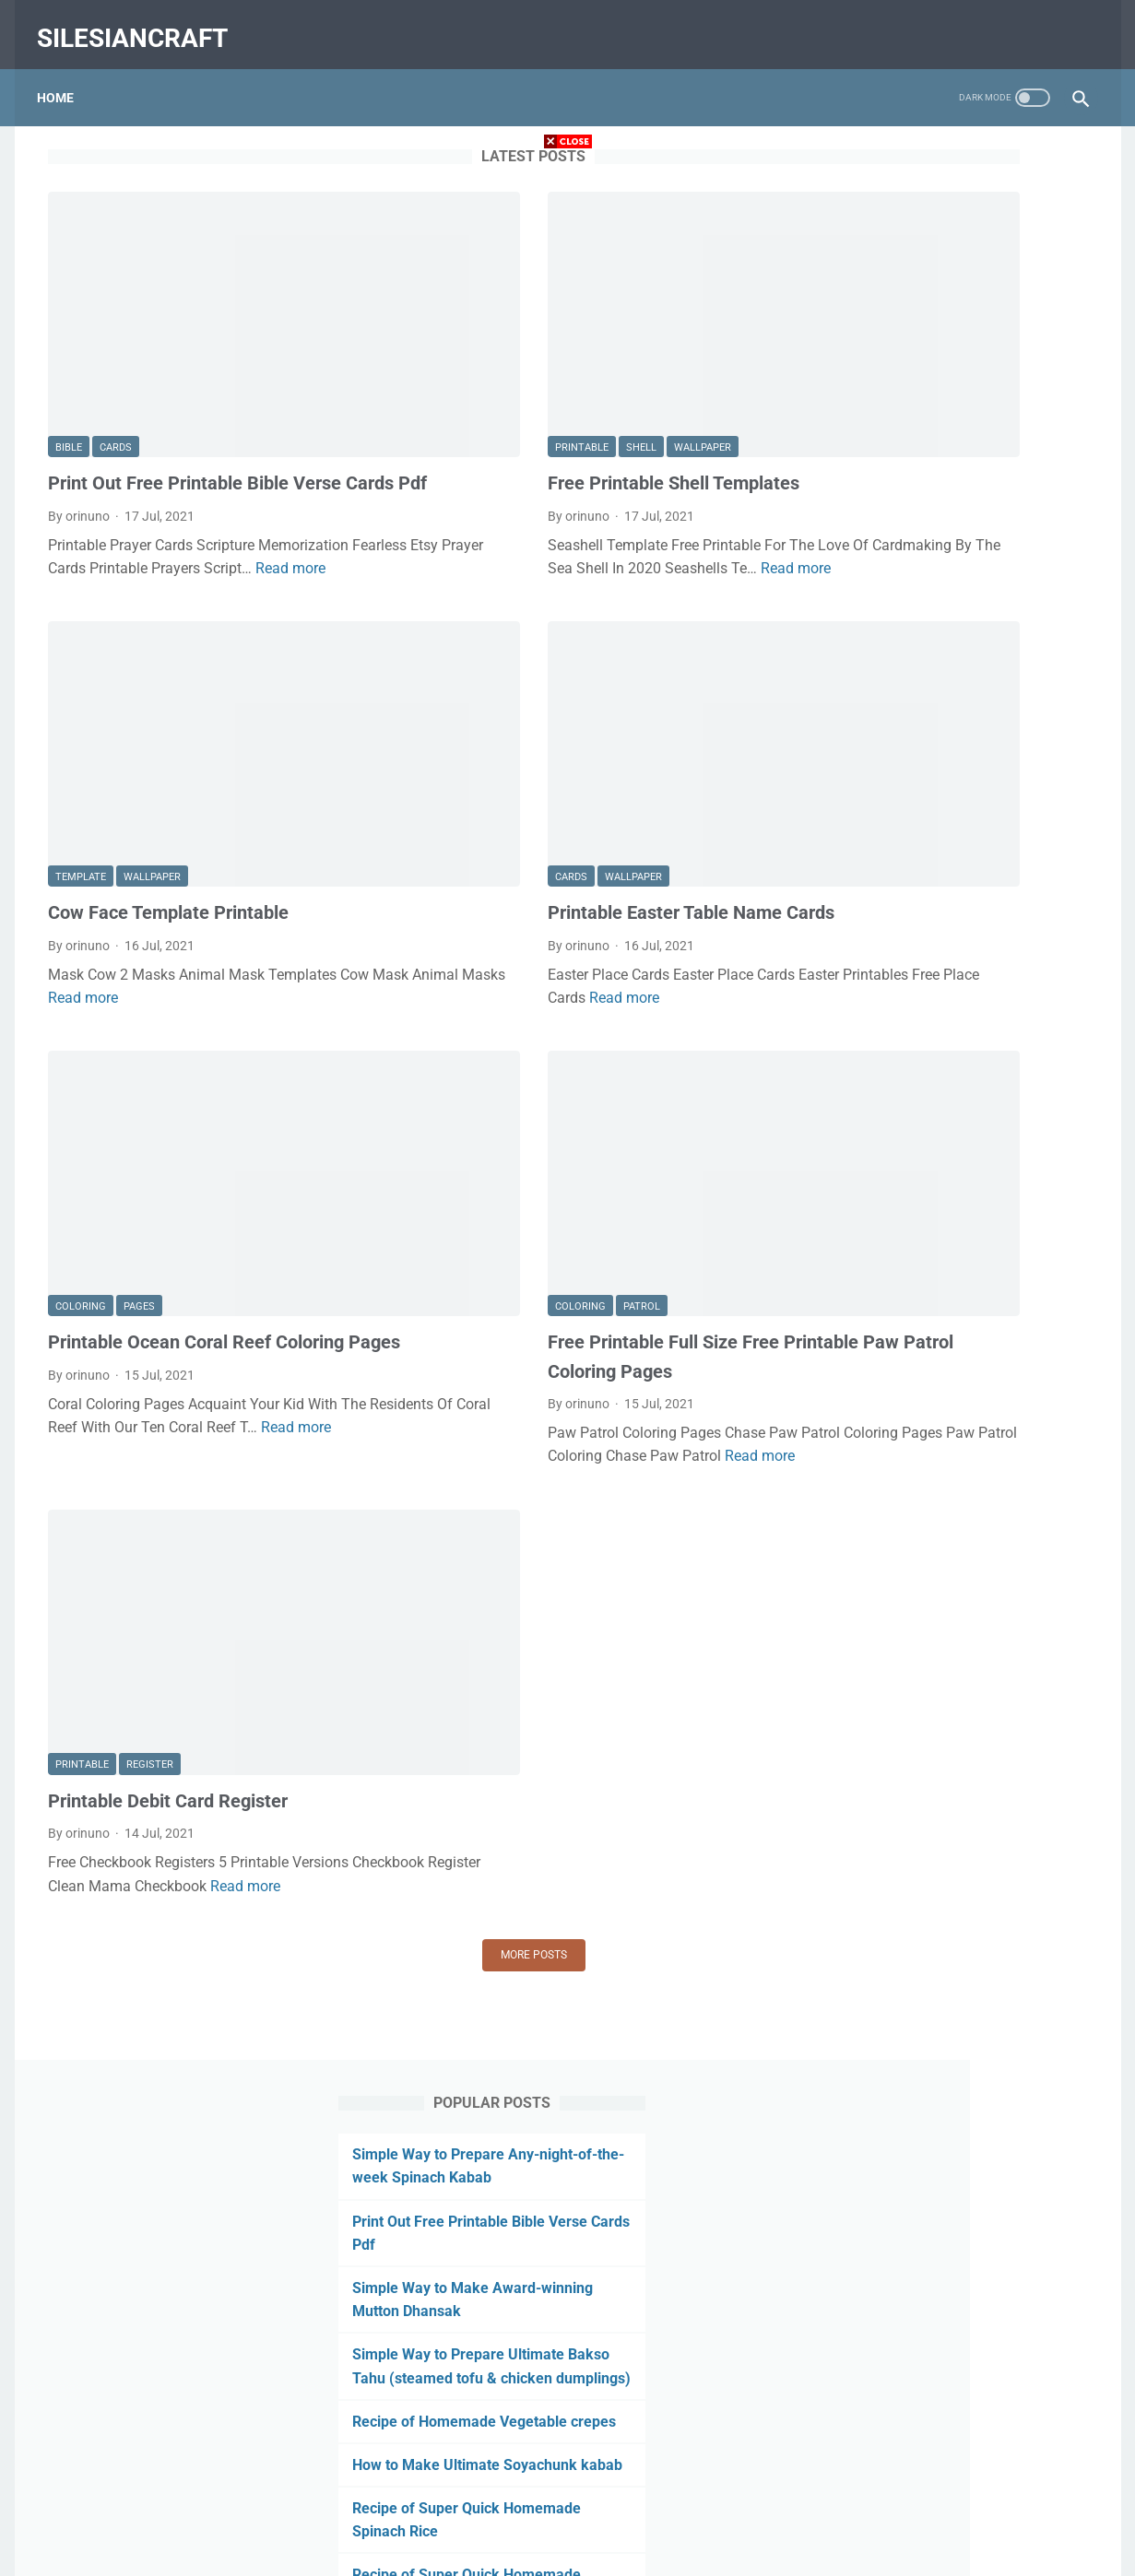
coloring (80, 1112)
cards (116, 355)
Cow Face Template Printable (168, 795)
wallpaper (565, 355)
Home (66, 72)
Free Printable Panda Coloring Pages (971, 1352)
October (888, 2046)
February (891, 1898)
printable (444, 355)
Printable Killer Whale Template (954, 1481)
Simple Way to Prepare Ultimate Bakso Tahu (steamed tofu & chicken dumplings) (947, 429)
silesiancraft (143, 21)
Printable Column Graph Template (963, 1639)
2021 (865, 966)
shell (504, 355)
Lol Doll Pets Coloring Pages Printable (974, 1322)
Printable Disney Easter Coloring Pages (977, 1293)
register (149, 1517)
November (894, 2016)
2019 (861, 2341)
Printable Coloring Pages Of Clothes (968, 1560)
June (879, 2164)
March (883, 2252)
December (894, 1987)
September (896, 2075)
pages (139, 1112)
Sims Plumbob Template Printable (962, 1869)
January (889, 1928)
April (878, 2223)
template (80, 760)
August (886, 2105)
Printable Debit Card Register (168, 1552)
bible (68, 355)
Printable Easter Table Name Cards (553, 795)
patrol (504, 1112)
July (873, 995)
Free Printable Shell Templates (536, 391)
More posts (396, 1729)
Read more (135, 528)
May (877, 2193)
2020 (869, 1957)
